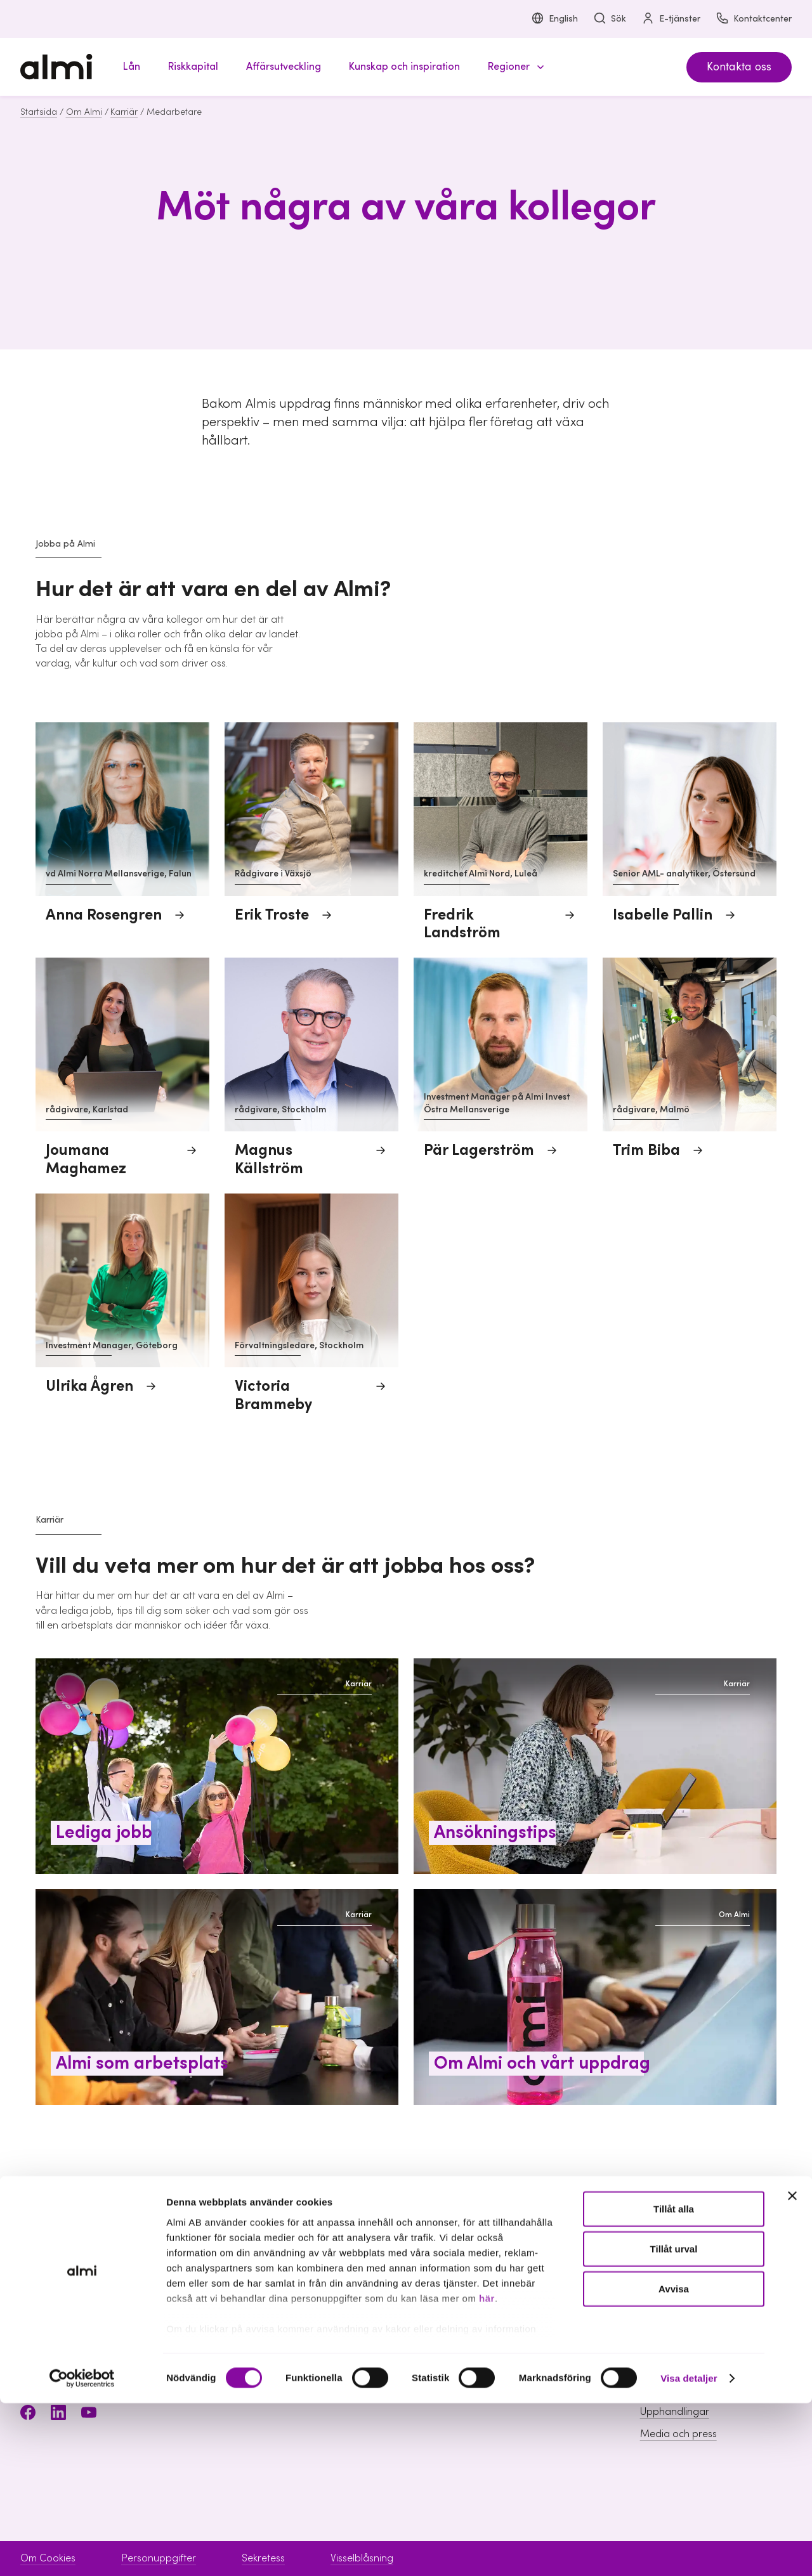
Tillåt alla (673, 2381)
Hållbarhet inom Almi (687, 2345)
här (487, 2471)
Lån (314, 2322)
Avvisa (673, 2461)
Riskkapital (329, 2345)
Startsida (38, 112)
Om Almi (84, 112)
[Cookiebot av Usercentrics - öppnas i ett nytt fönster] (82, 2551)
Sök (609, 19)
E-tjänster (670, 19)
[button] (514, 67)
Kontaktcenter (754, 19)
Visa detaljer (688, 2551)
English (554, 19)
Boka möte (498, 2322)
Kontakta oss (739, 67)
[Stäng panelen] (792, 2368)
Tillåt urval (674, 2421)
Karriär (124, 112)
